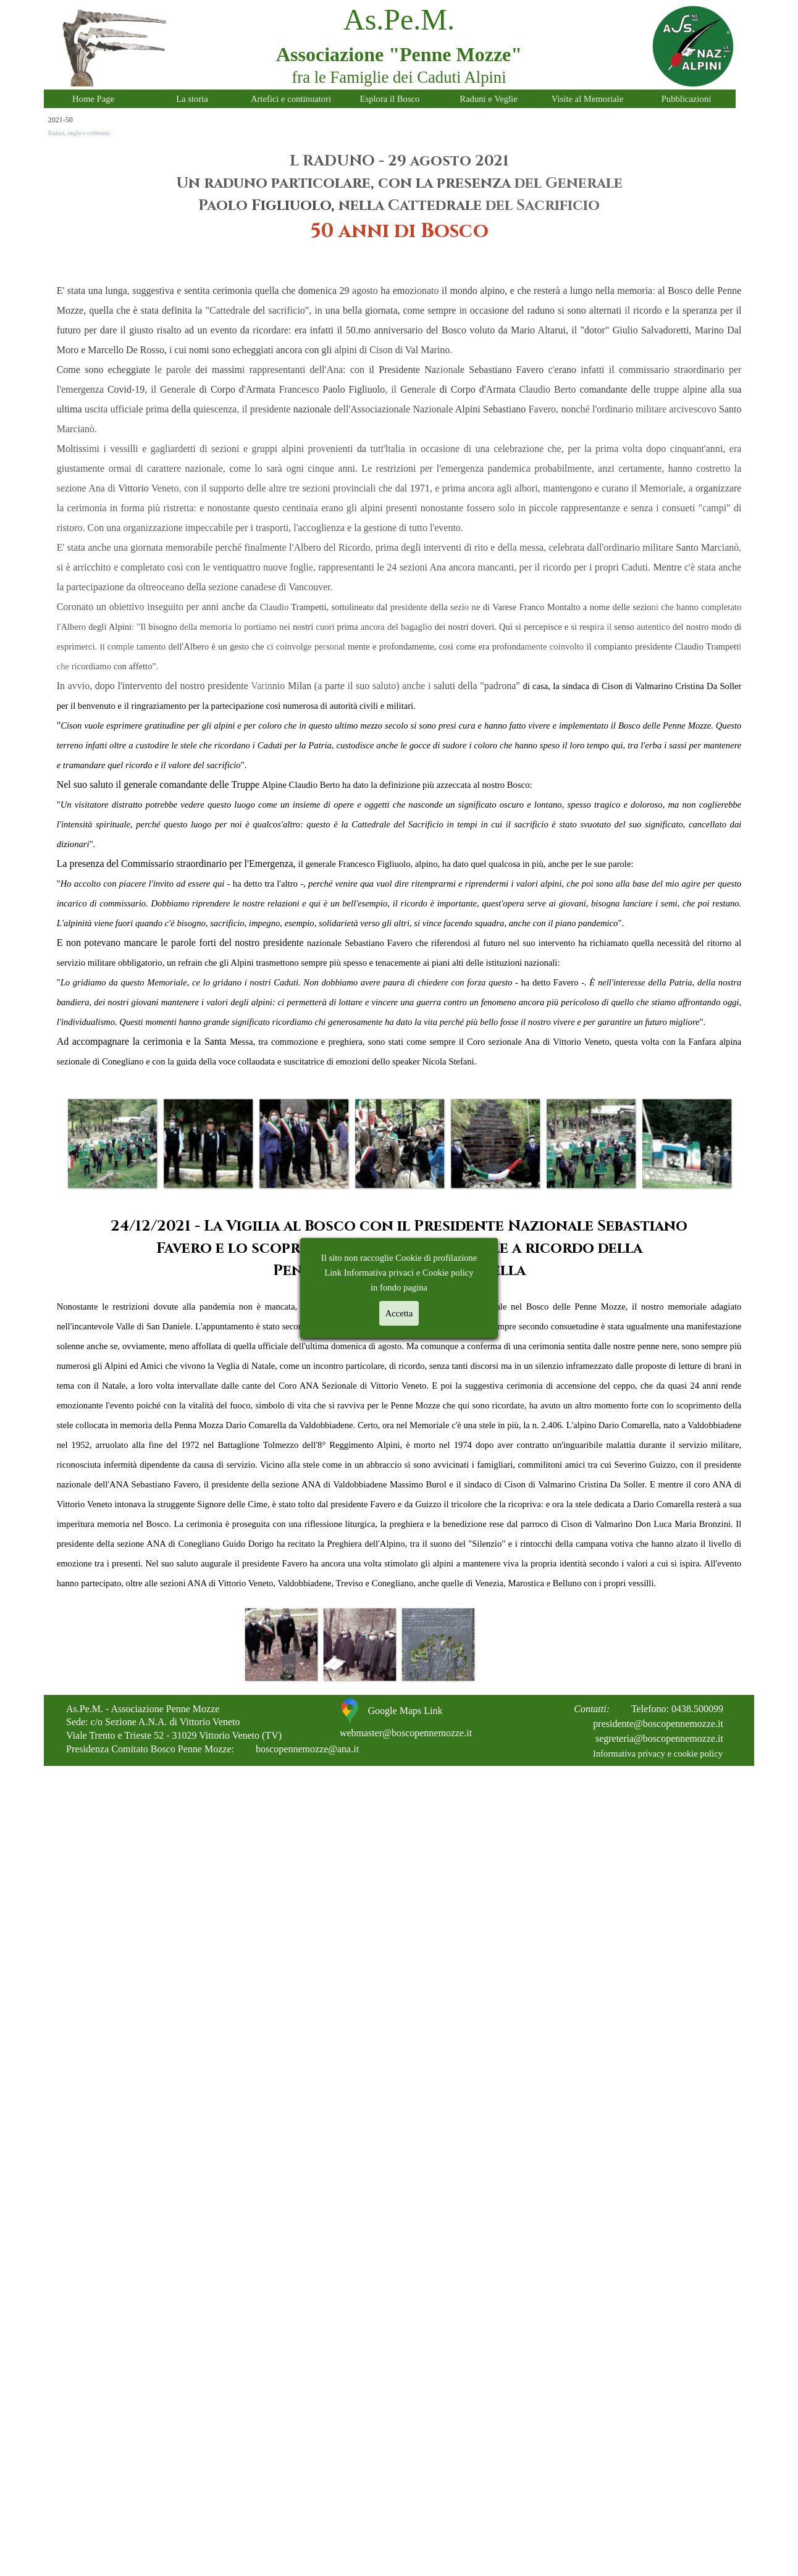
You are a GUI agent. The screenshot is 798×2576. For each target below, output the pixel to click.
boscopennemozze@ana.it (307, 1749)
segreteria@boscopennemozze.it (659, 1738)
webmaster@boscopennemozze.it (406, 1733)
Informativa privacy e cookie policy (658, 1753)
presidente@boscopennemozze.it (658, 1723)
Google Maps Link (405, 1710)
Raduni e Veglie (488, 99)
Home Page (93, 99)
